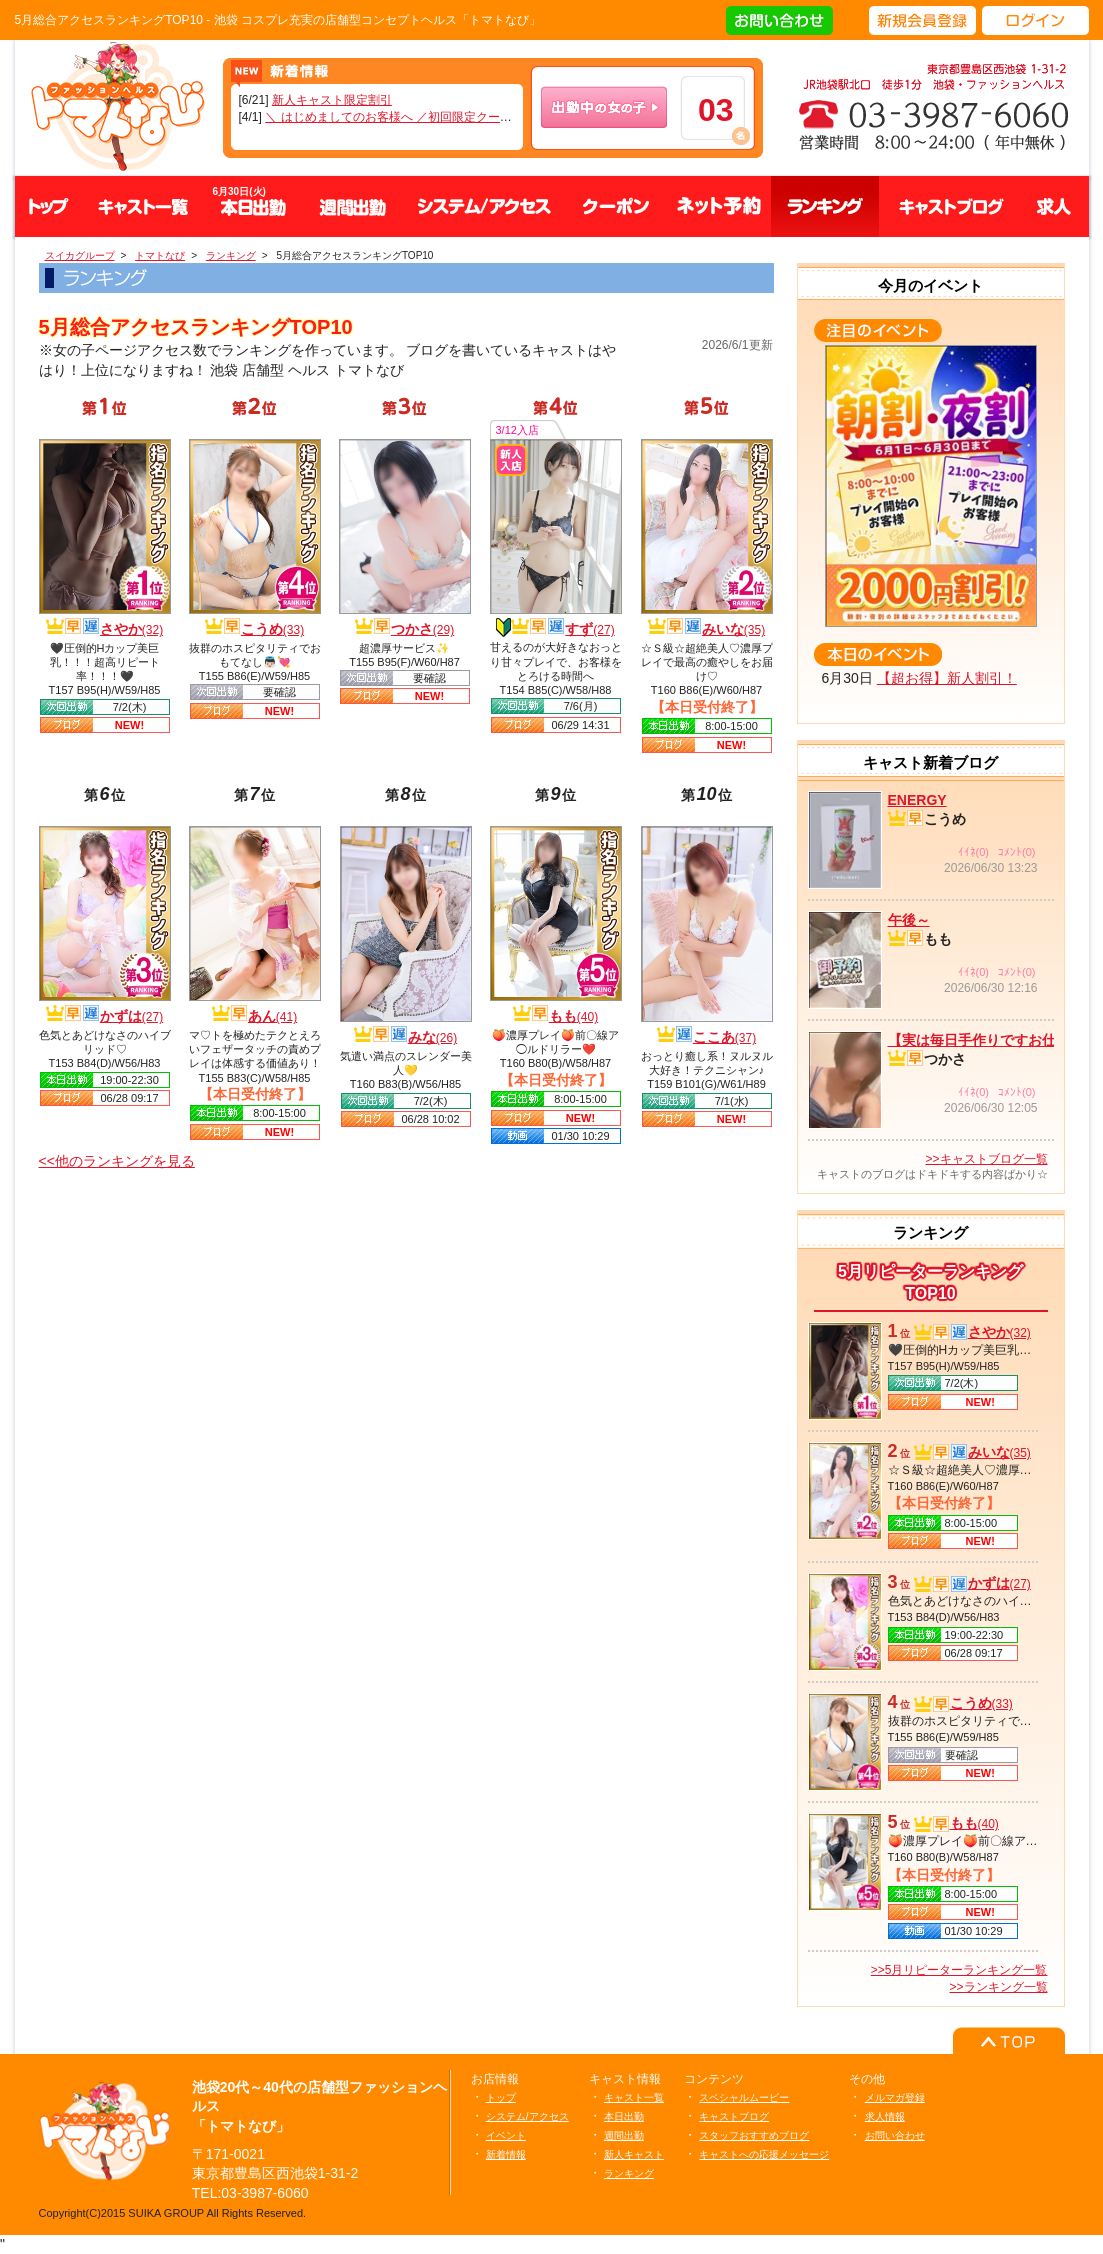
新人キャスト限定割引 (332, 100)
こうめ (272, 629)
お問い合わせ (895, 2135)
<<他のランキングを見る (117, 1161)
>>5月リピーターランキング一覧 (959, 1970)
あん (272, 1016)
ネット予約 (719, 206)
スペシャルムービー (744, 2097)
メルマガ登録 (895, 2097)
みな (432, 1037)
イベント (506, 2135)
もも (573, 1016)
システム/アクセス (527, 2116)
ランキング (825, 206)
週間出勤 (353, 206)
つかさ (422, 629)
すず (589, 629)
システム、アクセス (484, 206)
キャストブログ (949, 206)
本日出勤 (624, 2116)
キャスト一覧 (143, 206)
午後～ (909, 920)
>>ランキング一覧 (998, 1987)
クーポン (616, 206)
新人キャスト (634, 2154)
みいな (733, 629)
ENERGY (917, 800)
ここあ (724, 1037)
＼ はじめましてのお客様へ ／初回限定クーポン (394, 117)
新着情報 (506, 2154)
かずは (131, 1016)
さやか (131, 629)
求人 (1054, 206)
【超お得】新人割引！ (947, 678)
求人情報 (885, 2116)
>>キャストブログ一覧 (986, 1159)
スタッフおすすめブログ (754, 2135)
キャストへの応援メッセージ (764, 2154)
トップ (49, 206)
